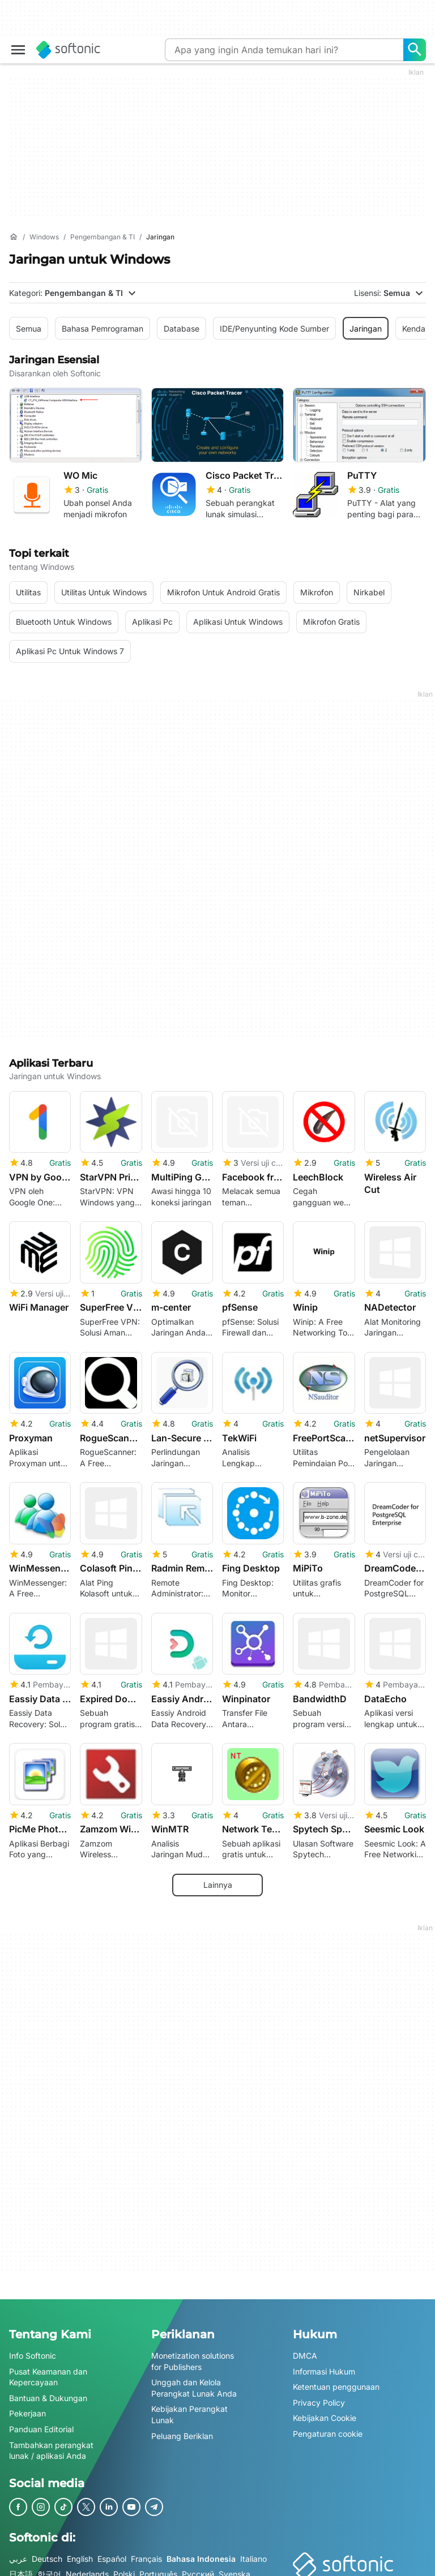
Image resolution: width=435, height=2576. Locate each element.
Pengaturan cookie (327, 2427)
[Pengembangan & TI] (102, 237)
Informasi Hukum (324, 2364)
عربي (18, 2552)
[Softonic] (68, 49)
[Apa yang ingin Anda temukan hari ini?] (414, 49)
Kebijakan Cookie (324, 2411)
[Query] (284, 49)
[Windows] (44, 237)
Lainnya (217, 1878)
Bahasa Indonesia (201, 2552)
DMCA (305, 2349)
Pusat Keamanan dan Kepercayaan (48, 2370)
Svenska (234, 2568)
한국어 (49, 2568)
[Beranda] (13, 237)
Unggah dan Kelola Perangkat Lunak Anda (194, 2381)
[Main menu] (18, 49)
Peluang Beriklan (182, 2429)
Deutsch (47, 2552)
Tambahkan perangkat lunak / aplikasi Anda (51, 2443)
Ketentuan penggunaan (336, 2380)
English (80, 2552)
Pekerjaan (27, 2407)
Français (146, 2552)
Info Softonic (32, 2349)
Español (111, 2552)
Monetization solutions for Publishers (192, 2355)
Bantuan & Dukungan (48, 2391)
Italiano (253, 2552)
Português (158, 2568)
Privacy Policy (319, 2396)
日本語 (21, 2568)
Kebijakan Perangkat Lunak (189, 2408)
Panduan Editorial (41, 2422)
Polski (124, 2568)
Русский (198, 2568)
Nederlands (87, 2568)
